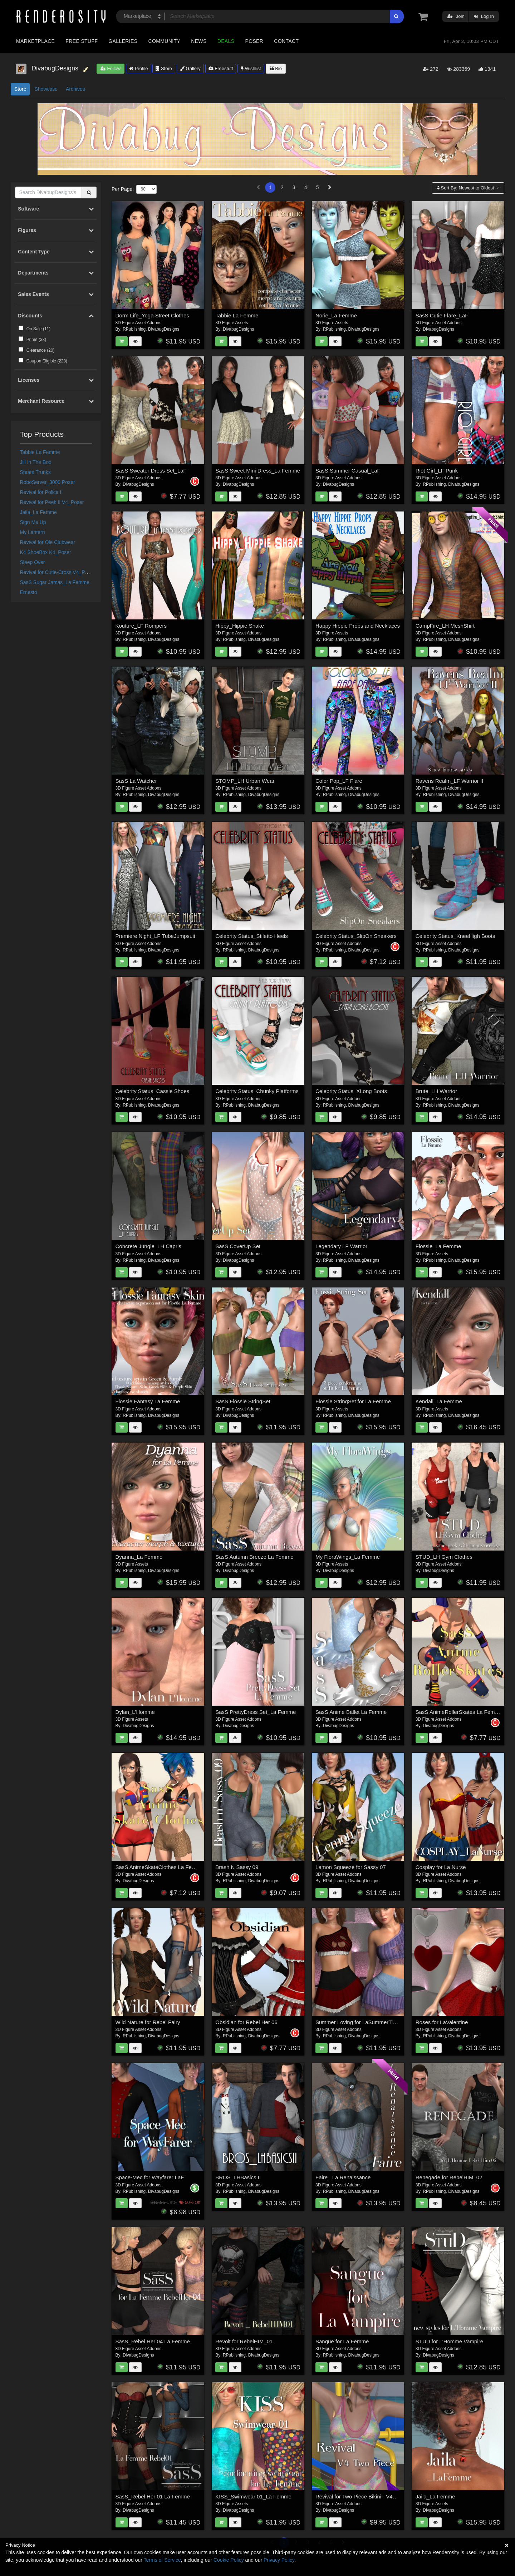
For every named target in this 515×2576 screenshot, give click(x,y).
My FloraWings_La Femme (347, 1557)
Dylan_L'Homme (135, 1712)
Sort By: (466, 188)
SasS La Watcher (136, 781)
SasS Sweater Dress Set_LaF (151, 471)
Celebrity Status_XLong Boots (351, 1091)
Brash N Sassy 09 (236, 1867)
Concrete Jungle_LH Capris (148, 1246)
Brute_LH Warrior (436, 1091)
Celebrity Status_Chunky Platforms (257, 1091)
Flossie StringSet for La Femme (353, 1401)
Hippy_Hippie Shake (239, 626)
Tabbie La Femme (40, 452)
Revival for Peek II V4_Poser (52, 502)
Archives (75, 89)
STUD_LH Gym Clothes (444, 1557)
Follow (110, 68)
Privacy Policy (279, 2560)
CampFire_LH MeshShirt (445, 626)
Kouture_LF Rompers (141, 626)
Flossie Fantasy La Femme (148, 1401)
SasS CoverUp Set (237, 1246)
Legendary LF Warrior (341, 1246)
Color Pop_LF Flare (338, 781)
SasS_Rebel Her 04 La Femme (153, 2341)
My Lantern (32, 532)
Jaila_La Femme (38, 512)
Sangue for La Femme (342, 2341)
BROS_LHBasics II (238, 2177)
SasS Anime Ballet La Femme (351, 1712)
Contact (286, 41)
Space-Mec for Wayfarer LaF (150, 2177)
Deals (226, 41)
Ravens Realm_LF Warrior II (450, 781)
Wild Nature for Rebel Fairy (148, 2022)
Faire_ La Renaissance (343, 2177)
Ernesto (28, 592)
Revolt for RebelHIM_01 (244, 2341)
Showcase (46, 89)
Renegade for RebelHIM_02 (449, 2177)
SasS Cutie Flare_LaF (442, 315)
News (198, 41)
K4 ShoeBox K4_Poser (45, 552)
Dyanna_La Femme (139, 1557)
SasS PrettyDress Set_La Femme (255, 1712)
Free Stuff (81, 41)
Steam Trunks (35, 472)
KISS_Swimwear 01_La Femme (253, 2496)
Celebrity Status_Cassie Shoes (153, 1091)
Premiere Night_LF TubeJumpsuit (155, 936)
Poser (254, 41)
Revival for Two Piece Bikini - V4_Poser (362, 2496)
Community (164, 41)
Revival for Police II (41, 492)
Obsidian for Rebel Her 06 (246, 2022)
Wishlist (251, 68)
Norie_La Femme (336, 315)
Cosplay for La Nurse (441, 1867)
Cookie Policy (229, 2560)
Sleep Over (32, 562)
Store (164, 68)
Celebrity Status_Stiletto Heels (251, 936)
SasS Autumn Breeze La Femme (254, 1557)
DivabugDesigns (163, 329)
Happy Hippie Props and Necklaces (357, 626)
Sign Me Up (33, 522)
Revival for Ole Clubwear (47, 542)
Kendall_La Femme (439, 1401)
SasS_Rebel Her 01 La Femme (153, 2496)
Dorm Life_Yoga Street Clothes (152, 315)
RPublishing (134, 329)
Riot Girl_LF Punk (437, 471)
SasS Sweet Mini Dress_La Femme (257, 471)
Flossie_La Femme (438, 1246)
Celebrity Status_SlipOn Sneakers (356, 936)
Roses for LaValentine (442, 2022)
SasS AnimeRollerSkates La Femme (459, 1712)
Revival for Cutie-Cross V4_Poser (57, 572)
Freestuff (221, 68)
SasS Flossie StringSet (242, 1401)
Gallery (190, 68)
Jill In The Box (36, 462)
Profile (138, 68)
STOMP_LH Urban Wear (244, 781)
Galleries (122, 41)
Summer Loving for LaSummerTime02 (360, 2022)
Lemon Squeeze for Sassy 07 (350, 1867)
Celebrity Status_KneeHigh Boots (455, 936)
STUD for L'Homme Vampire (449, 2341)
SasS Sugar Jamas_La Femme (55, 582)
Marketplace (35, 41)
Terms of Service (162, 2560)
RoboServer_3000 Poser (47, 482)
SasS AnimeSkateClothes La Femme (160, 1867)
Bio (276, 68)
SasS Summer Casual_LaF (348, 471)
